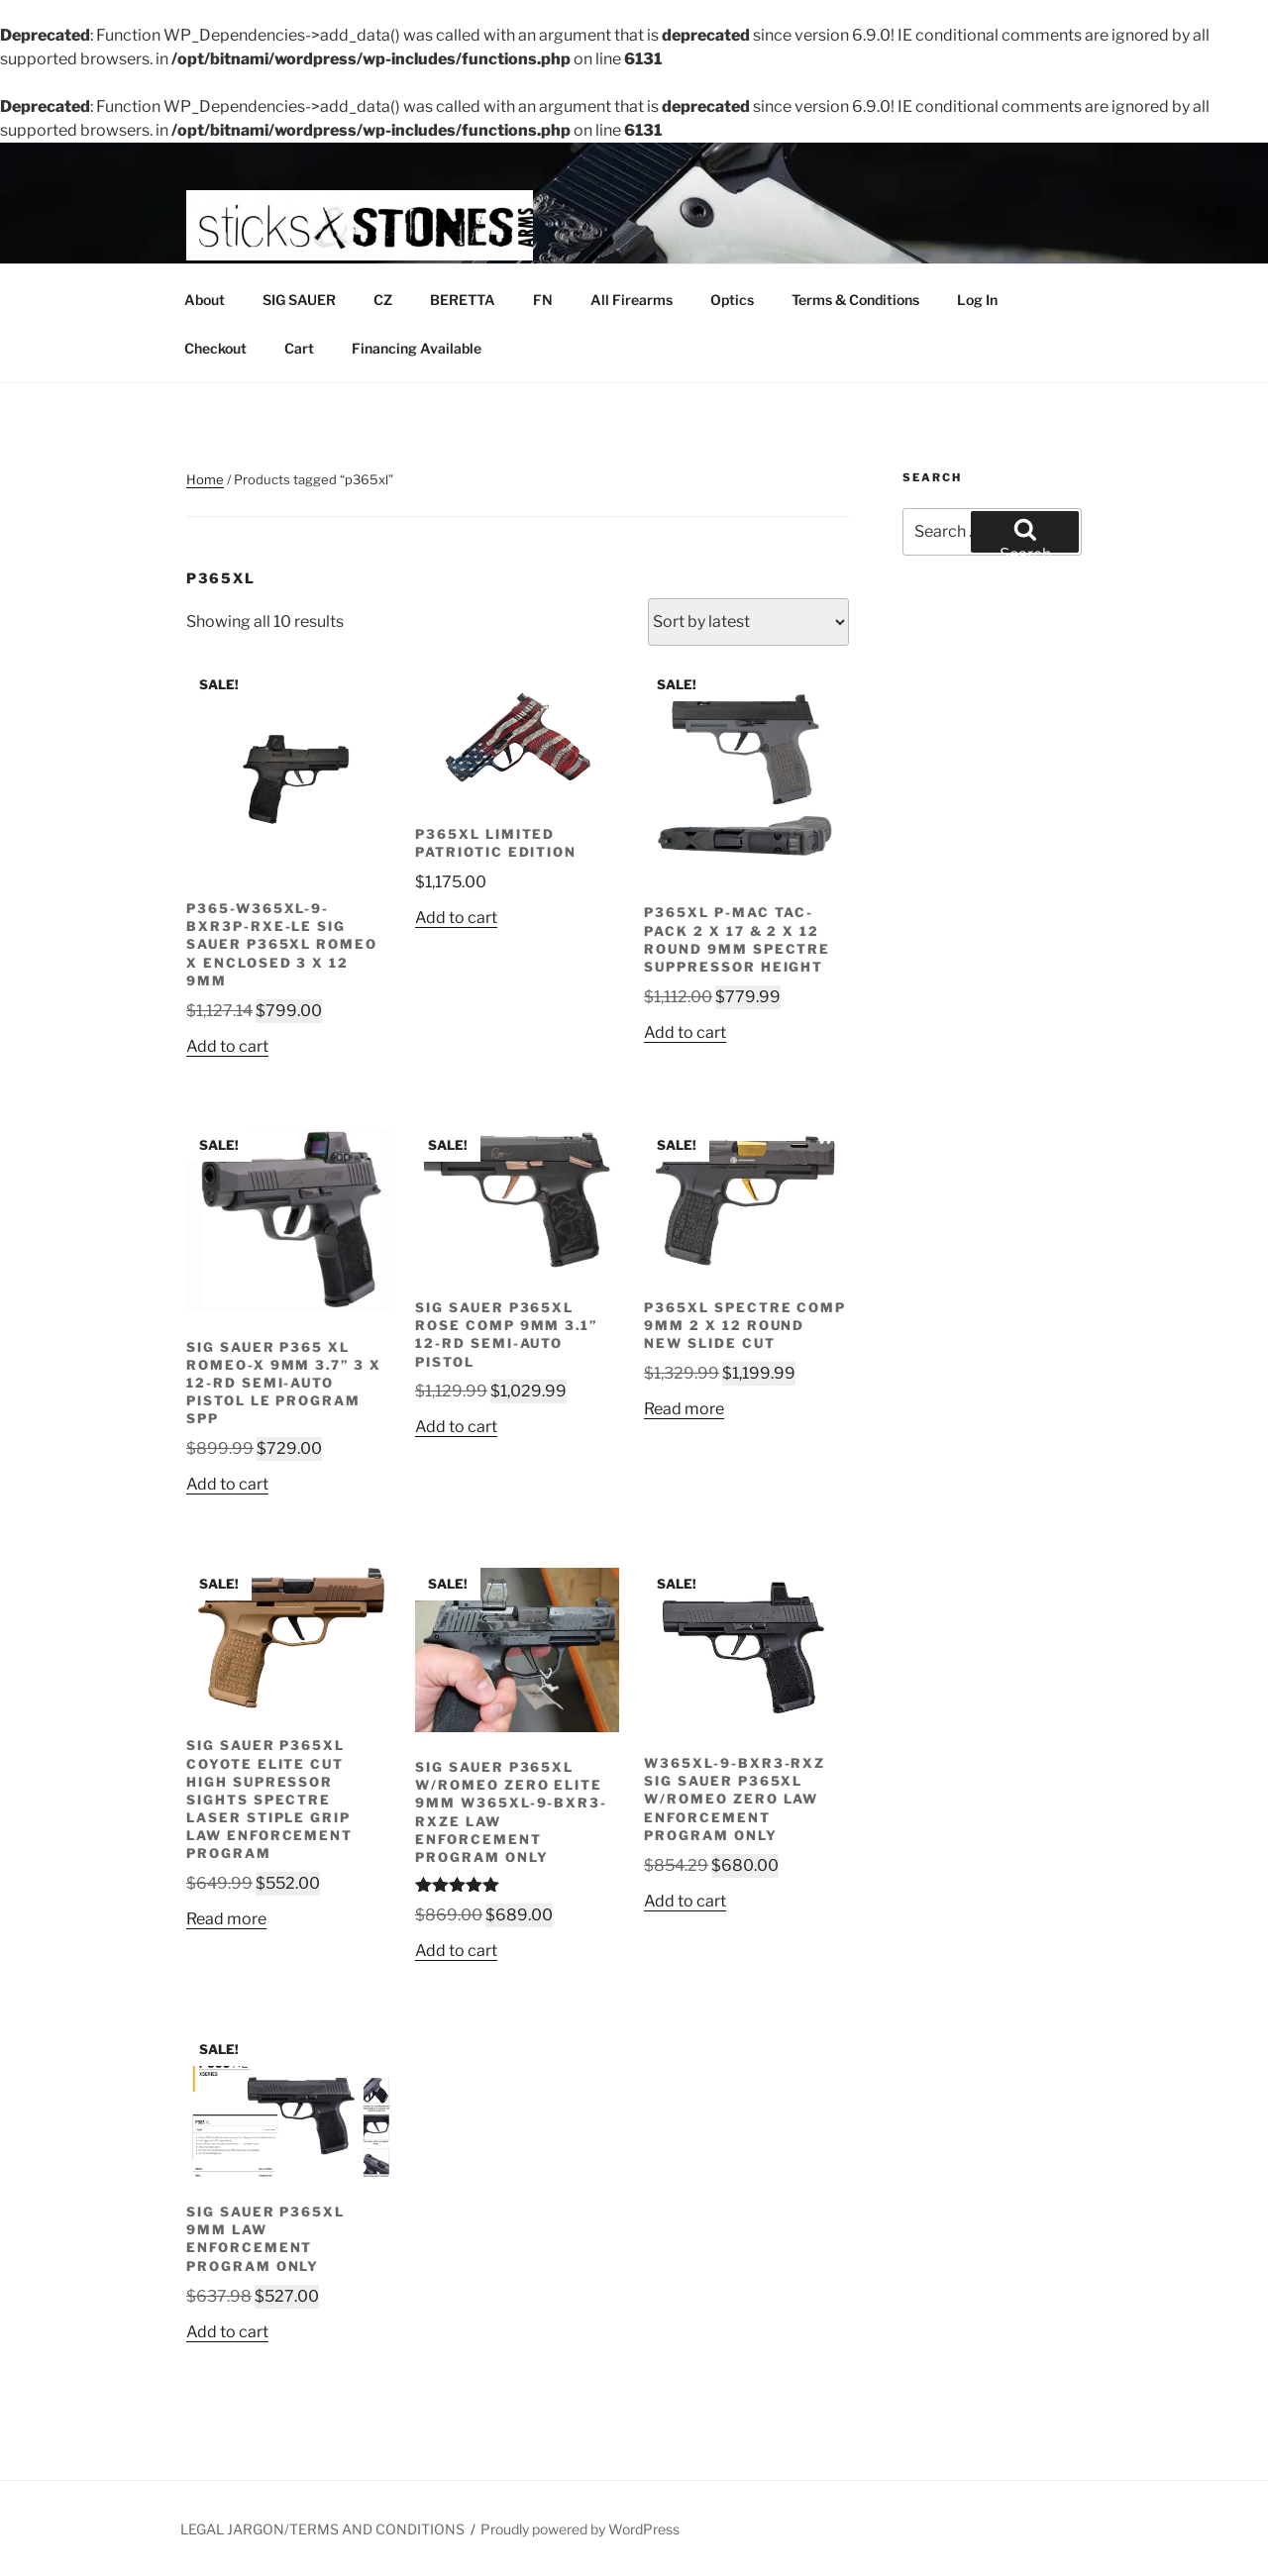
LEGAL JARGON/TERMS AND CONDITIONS (322, 2529)
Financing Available (416, 348)
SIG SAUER (299, 299)
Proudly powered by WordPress (580, 2529)
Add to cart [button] (227, 1046)
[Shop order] (748, 622)
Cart (299, 348)
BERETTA (462, 299)
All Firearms (631, 299)
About (204, 299)
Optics (732, 299)
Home (205, 479)
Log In (977, 299)
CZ (382, 299)
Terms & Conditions (855, 299)
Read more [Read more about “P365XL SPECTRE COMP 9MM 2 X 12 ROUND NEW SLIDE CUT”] (684, 1408)
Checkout (215, 348)
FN (543, 299)
